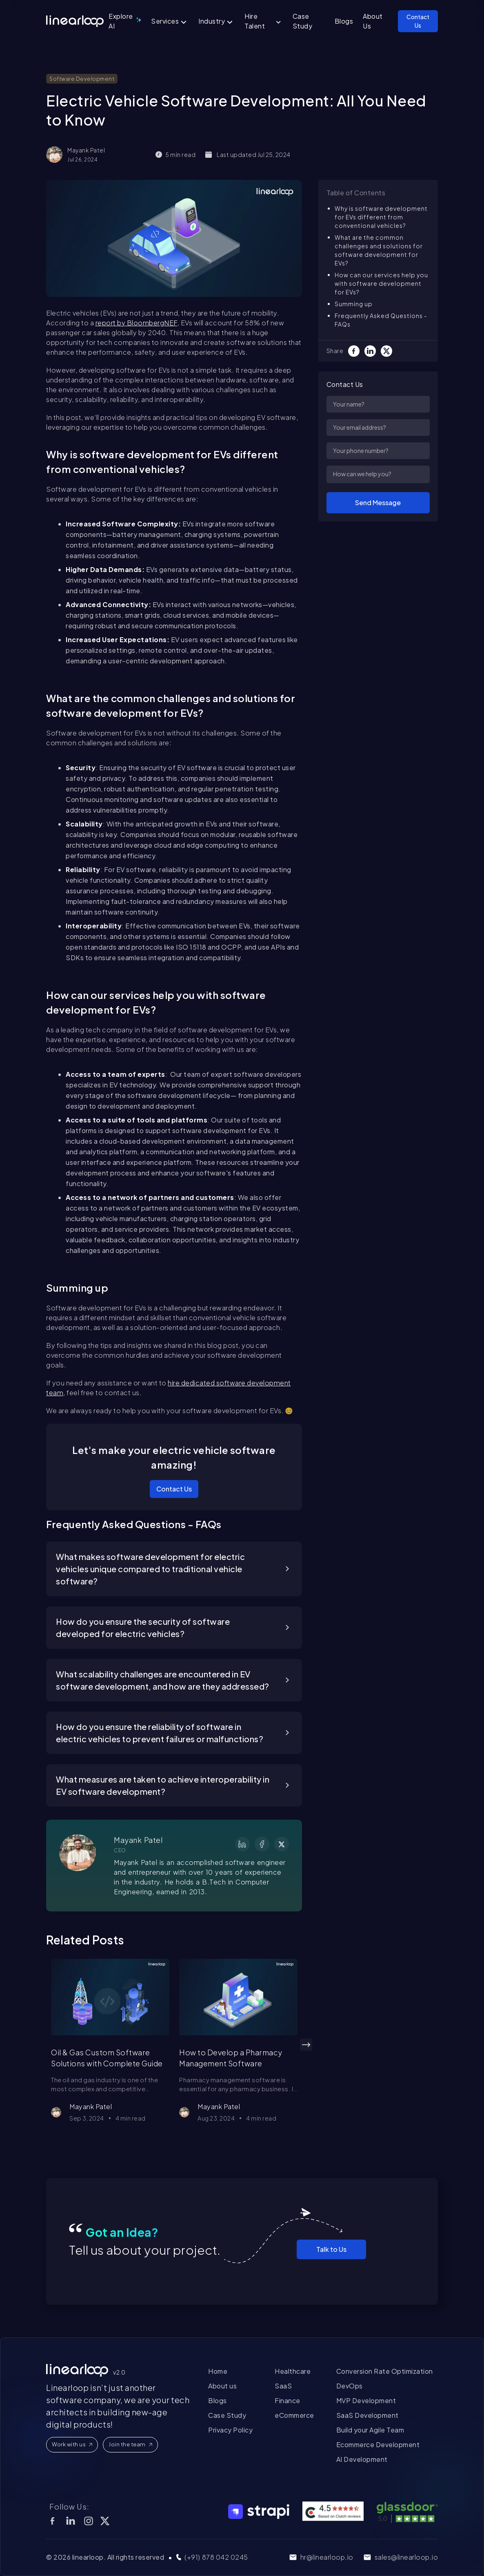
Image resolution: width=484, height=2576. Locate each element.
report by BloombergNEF (136, 322)
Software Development (81, 78)
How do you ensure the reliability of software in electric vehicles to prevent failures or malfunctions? (159, 1732)
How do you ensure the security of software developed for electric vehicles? (143, 1627)
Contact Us (174, 1489)
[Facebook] (356, 351)
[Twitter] (389, 351)
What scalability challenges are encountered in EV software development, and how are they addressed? (162, 1680)
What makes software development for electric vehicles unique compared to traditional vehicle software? (150, 1568)
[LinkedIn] (372, 351)
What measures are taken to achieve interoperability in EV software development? (162, 1785)
